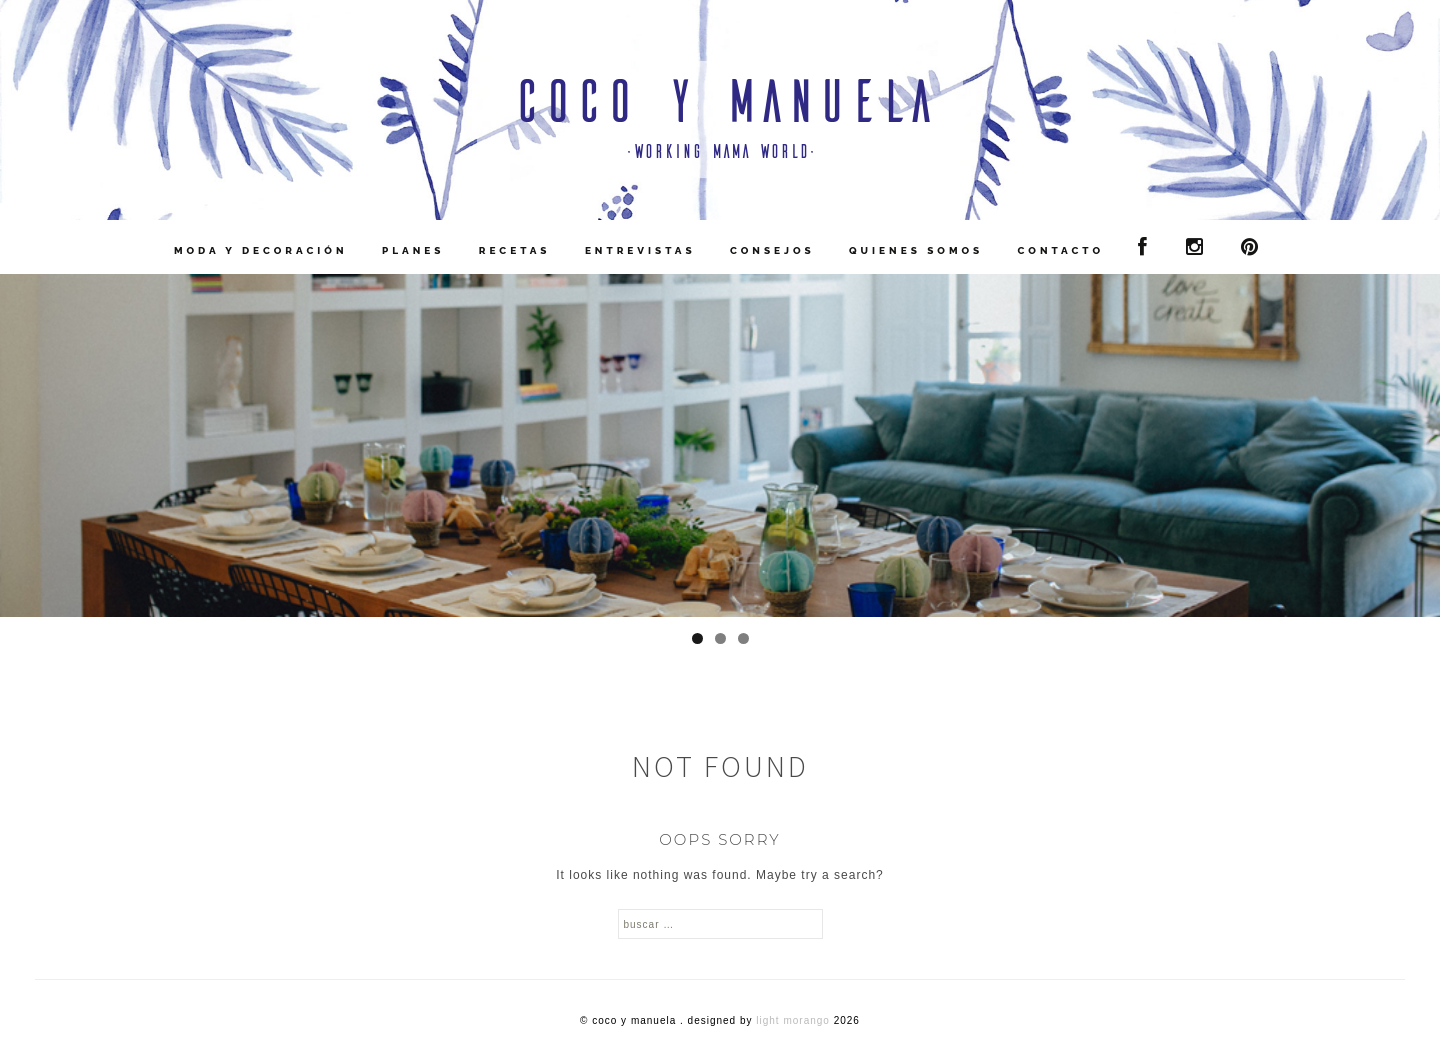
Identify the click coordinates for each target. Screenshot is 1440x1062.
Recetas (515, 250)
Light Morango (793, 1020)
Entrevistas (640, 250)
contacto (1061, 250)
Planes (413, 250)
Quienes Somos (916, 250)
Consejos (772, 250)
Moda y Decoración (261, 250)
